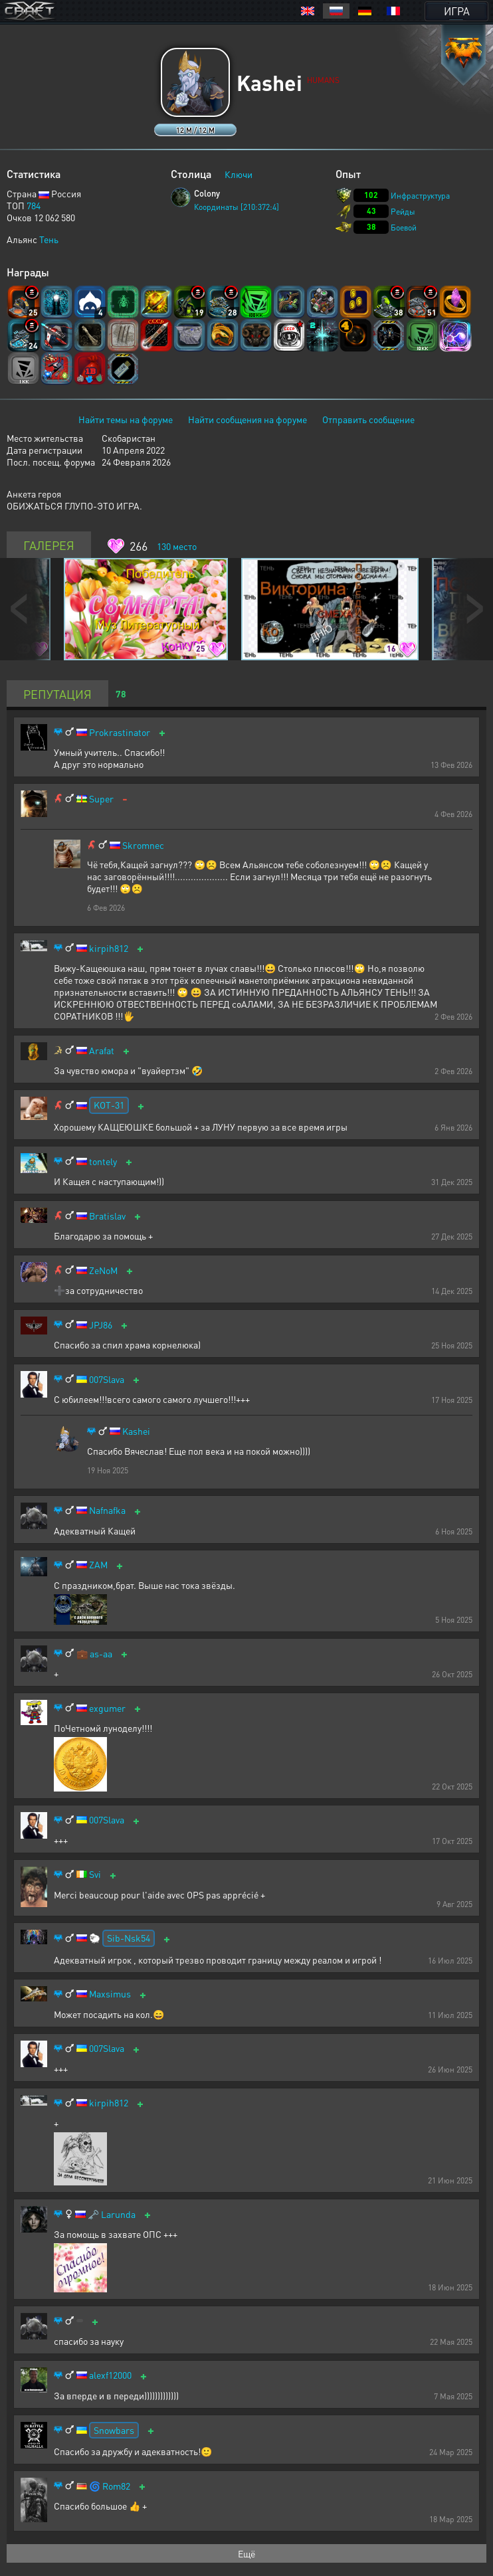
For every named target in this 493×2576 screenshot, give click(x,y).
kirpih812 (108, 948)
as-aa (101, 1653)
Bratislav (107, 1216)
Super (101, 798)
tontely (103, 1161)
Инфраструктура (420, 196)
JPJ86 (100, 1325)
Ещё (246, 2553)
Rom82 (116, 2486)
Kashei (136, 1431)
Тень (48, 239)
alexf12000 (110, 2375)
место (177, 546)
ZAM (98, 1564)
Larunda (118, 2214)
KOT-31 (109, 1105)
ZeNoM (103, 1270)
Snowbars (114, 2430)
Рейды (403, 212)
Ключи (238, 174)
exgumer (107, 1708)
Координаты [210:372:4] (236, 207)
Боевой (404, 227)
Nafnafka (107, 1510)
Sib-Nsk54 (128, 1938)
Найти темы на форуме (125, 419)
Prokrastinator (119, 732)
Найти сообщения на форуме (247, 419)
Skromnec (143, 845)
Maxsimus (110, 1993)
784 (34, 205)
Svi (95, 1874)
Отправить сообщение (368, 419)
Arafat (101, 1050)
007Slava (106, 1379)
